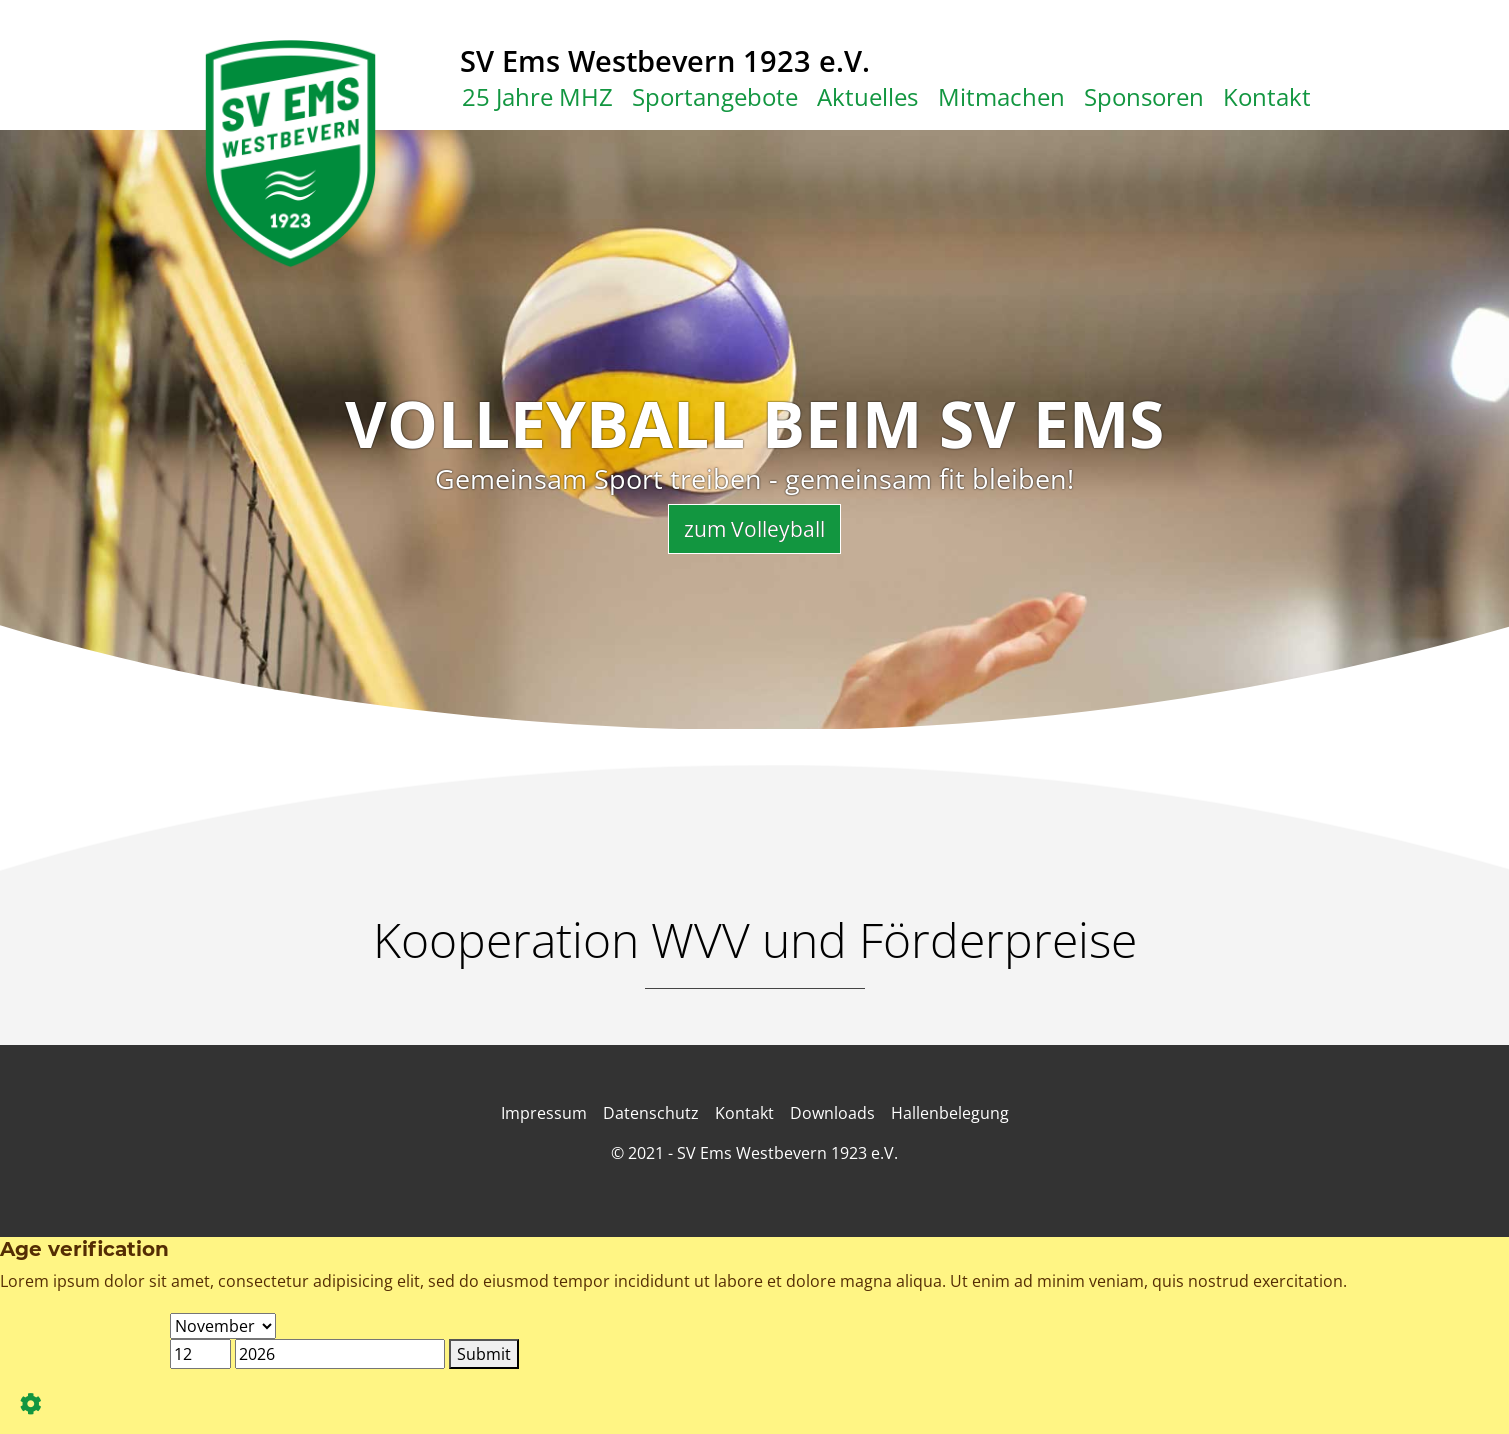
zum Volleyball (754, 529)
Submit (484, 1354)
